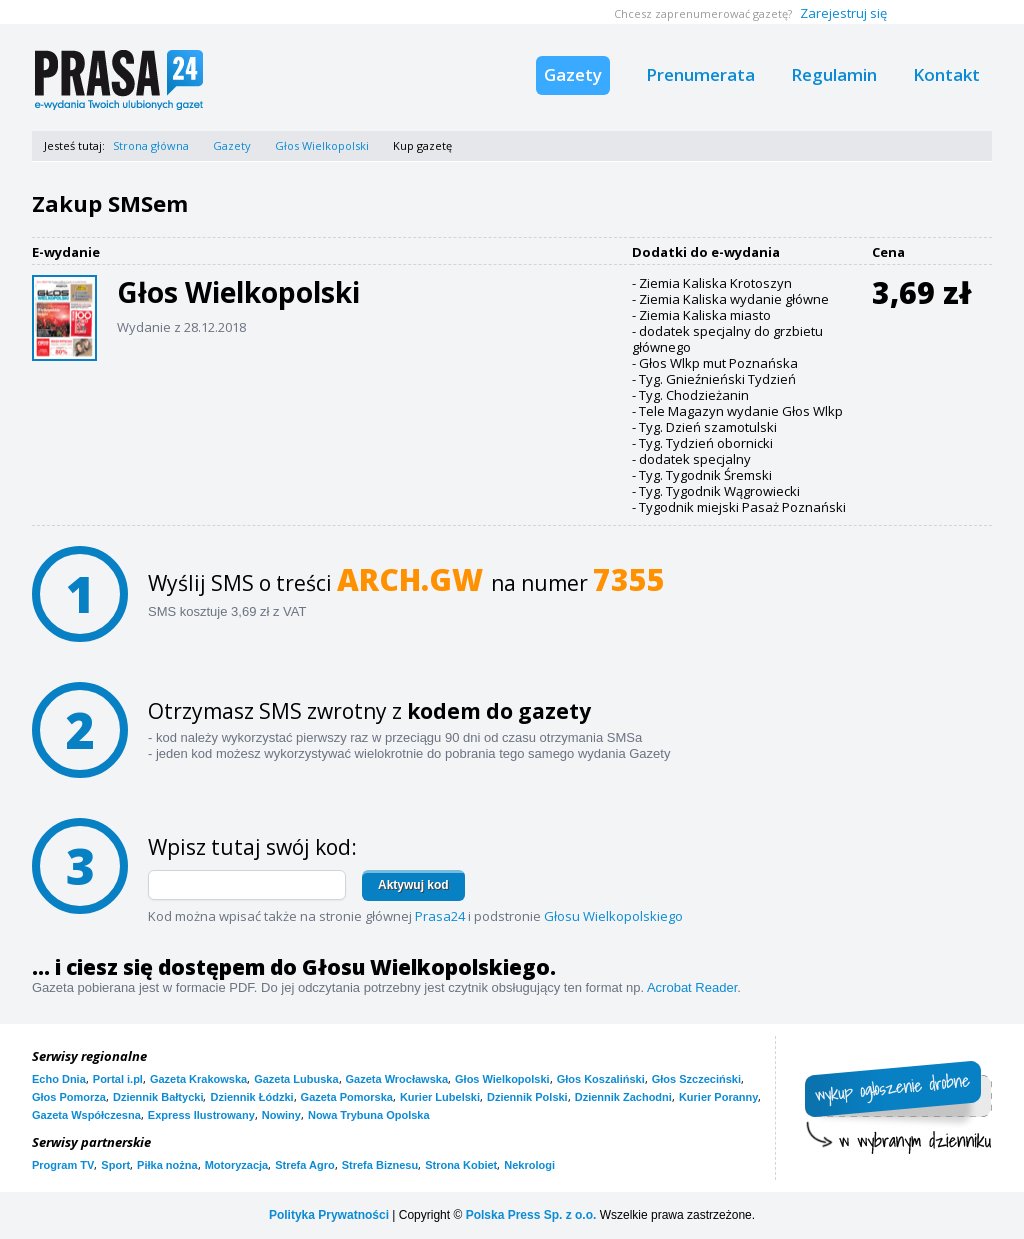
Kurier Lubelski (440, 1097)
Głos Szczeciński (696, 1079)
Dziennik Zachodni (623, 1097)
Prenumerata (700, 74)
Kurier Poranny (718, 1097)
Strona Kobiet (461, 1165)
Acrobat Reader (692, 987)
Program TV (63, 1165)
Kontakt (946, 74)
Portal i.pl (118, 1079)
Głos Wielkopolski (322, 145)
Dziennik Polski (527, 1097)
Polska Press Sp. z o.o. (531, 1215)
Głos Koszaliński (601, 1079)
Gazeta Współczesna (86, 1115)
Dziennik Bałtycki (158, 1097)
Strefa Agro (305, 1165)
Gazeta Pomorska (347, 1097)
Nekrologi (529, 1165)
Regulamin (834, 74)
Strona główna (151, 145)
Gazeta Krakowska (198, 1079)
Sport (115, 1165)
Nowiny (281, 1115)
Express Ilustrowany (201, 1115)
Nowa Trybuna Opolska (369, 1115)
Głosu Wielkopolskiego (613, 916)
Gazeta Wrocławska (397, 1079)
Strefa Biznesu (380, 1165)
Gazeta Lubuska (296, 1079)
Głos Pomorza (69, 1097)
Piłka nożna (167, 1165)
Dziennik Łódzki (251, 1097)
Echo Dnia (59, 1079)
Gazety (573, 74)
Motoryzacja (237, 1165)
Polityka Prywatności (329, 1215)
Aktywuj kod (413, 885)
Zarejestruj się (843, 13)
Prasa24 (440, 916)
